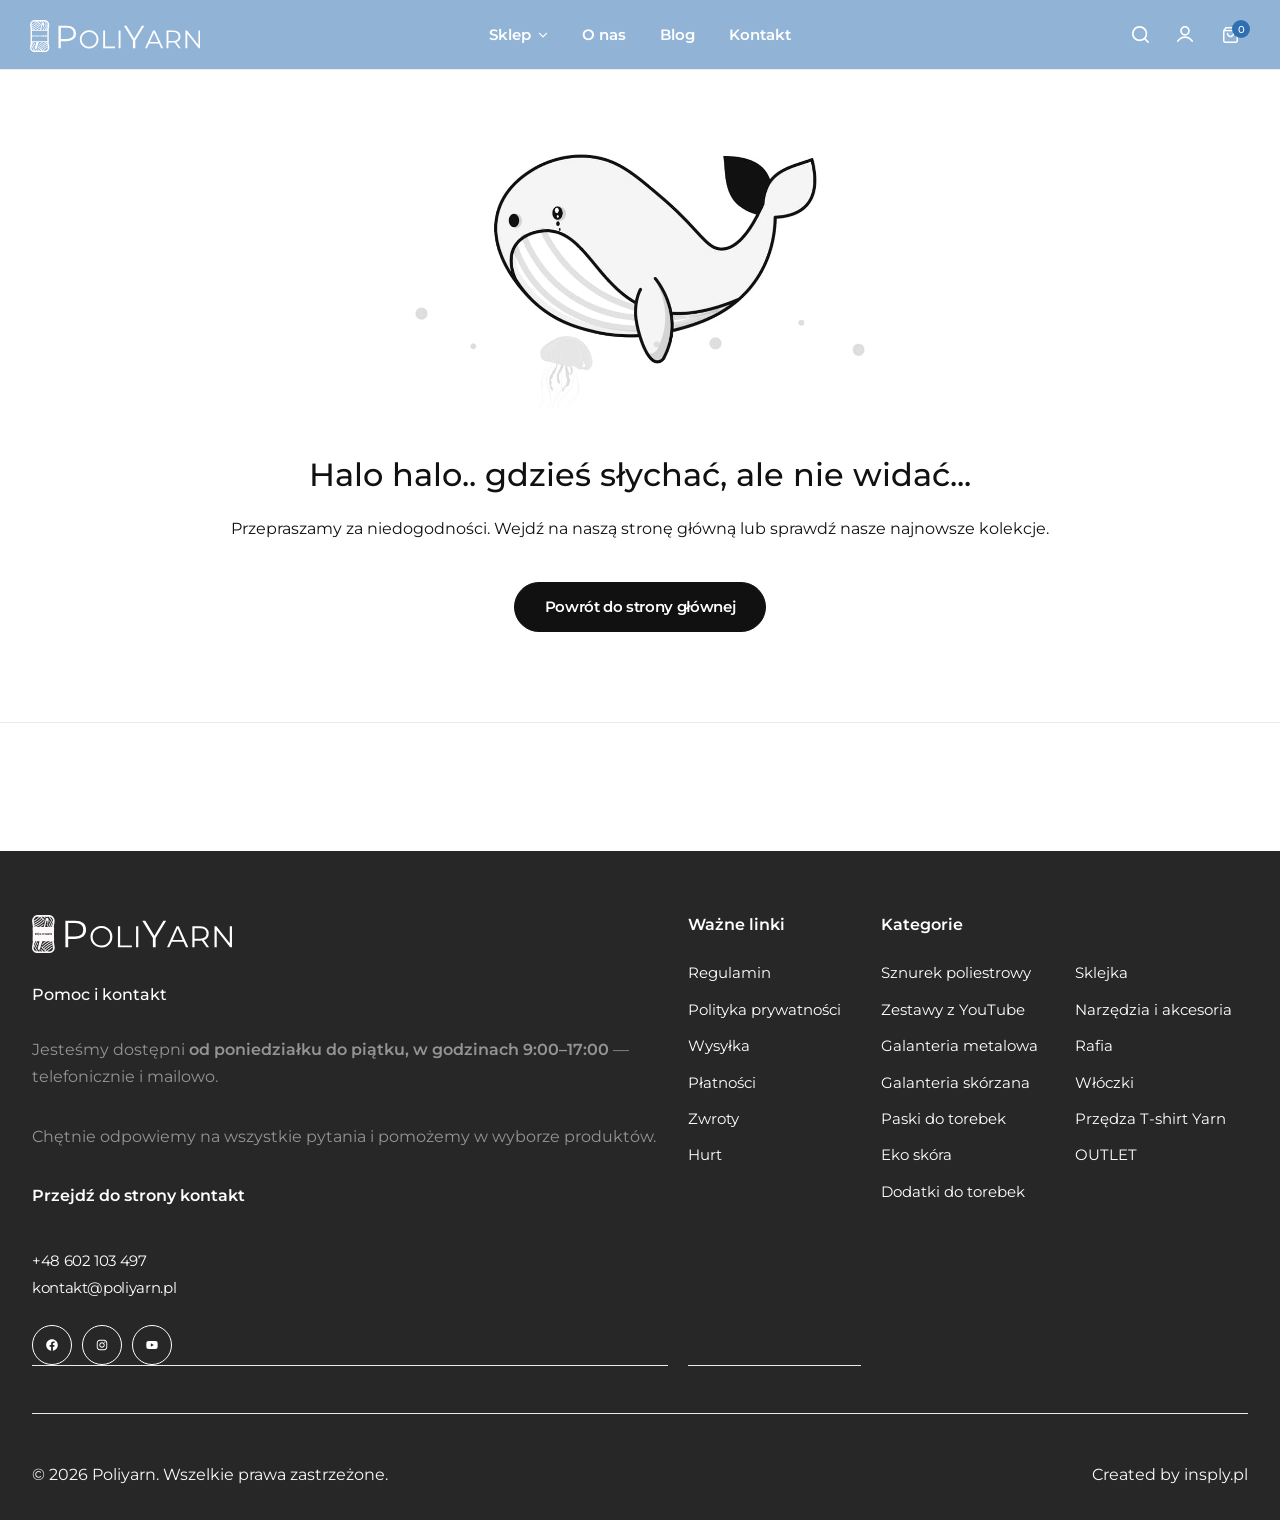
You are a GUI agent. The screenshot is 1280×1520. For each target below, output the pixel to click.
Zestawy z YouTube (953, 1010)
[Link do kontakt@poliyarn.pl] (104, 1287)
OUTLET (1106, 1155)
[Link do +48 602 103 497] (89, 1260)
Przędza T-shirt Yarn (1150, 1119)
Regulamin (729, 973)
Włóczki (1104, 1083)
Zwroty (713, 1119)
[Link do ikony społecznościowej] (52, 1345)
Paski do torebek (943, 1119)
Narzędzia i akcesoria (1153, 1010)
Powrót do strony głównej (640, 606)
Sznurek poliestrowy (956, 973)
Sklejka (1101, 973)
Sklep (510, 34)
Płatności (722, 1083)
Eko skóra (916, 1155)
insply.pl (1216, 1473)
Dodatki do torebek (953, 1192)
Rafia (1094, 1046)
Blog (677, 34)
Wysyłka (719, 1046)
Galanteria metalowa (959, 1046)
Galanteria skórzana (955, 1083)
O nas (604, 34)
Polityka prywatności (764, 1010)
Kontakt (760, 34)
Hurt (705, 1155)
